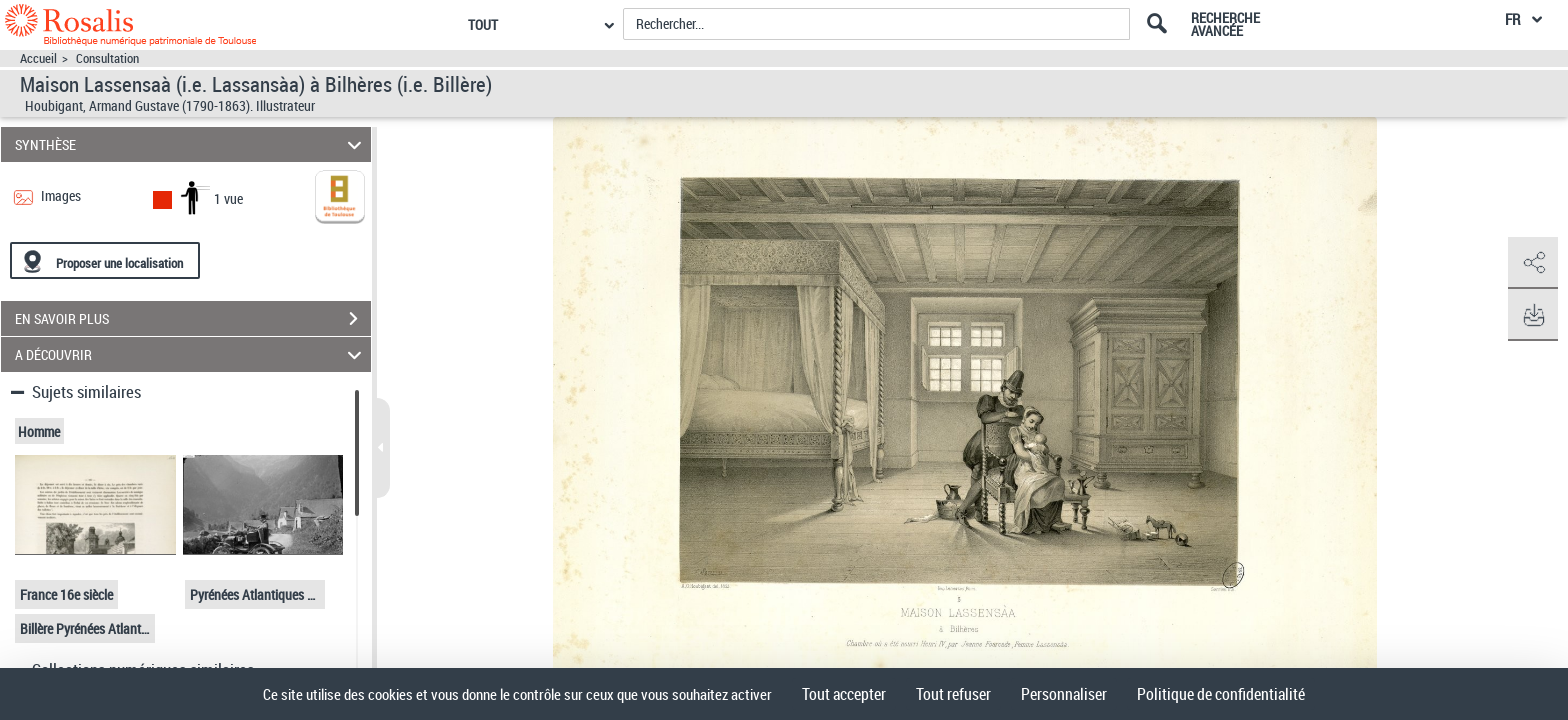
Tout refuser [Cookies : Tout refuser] (953, 694)
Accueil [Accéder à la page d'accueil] (38, 58)
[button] (1533, 263)
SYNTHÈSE (191, 144)
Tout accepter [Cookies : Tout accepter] (844, 694)
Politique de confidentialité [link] (1221, 694)
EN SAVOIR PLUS (193, 319)
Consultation (107, 58)
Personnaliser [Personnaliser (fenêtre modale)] (1064, 694)
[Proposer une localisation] (105, 260)
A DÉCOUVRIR (191, 354)
